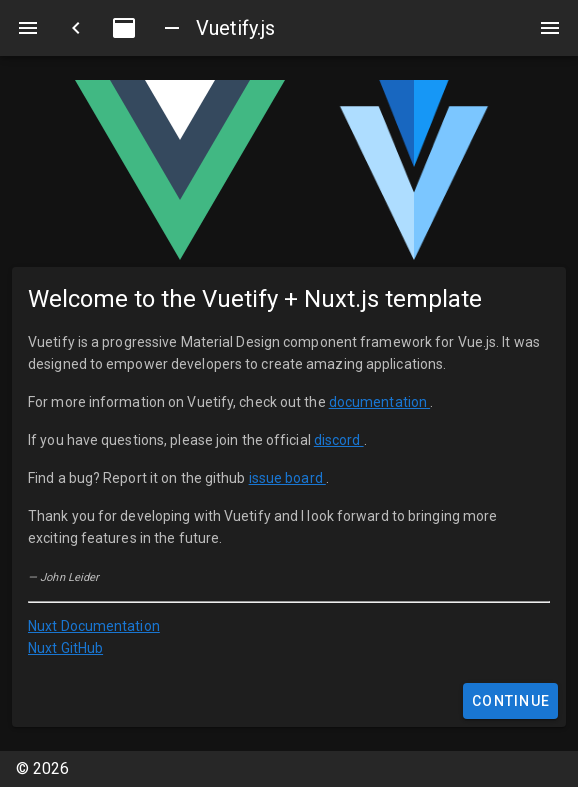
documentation (379, 402)
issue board (287, 478)
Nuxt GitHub (65, 648)
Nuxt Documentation (94, 626)
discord (339, 440)
